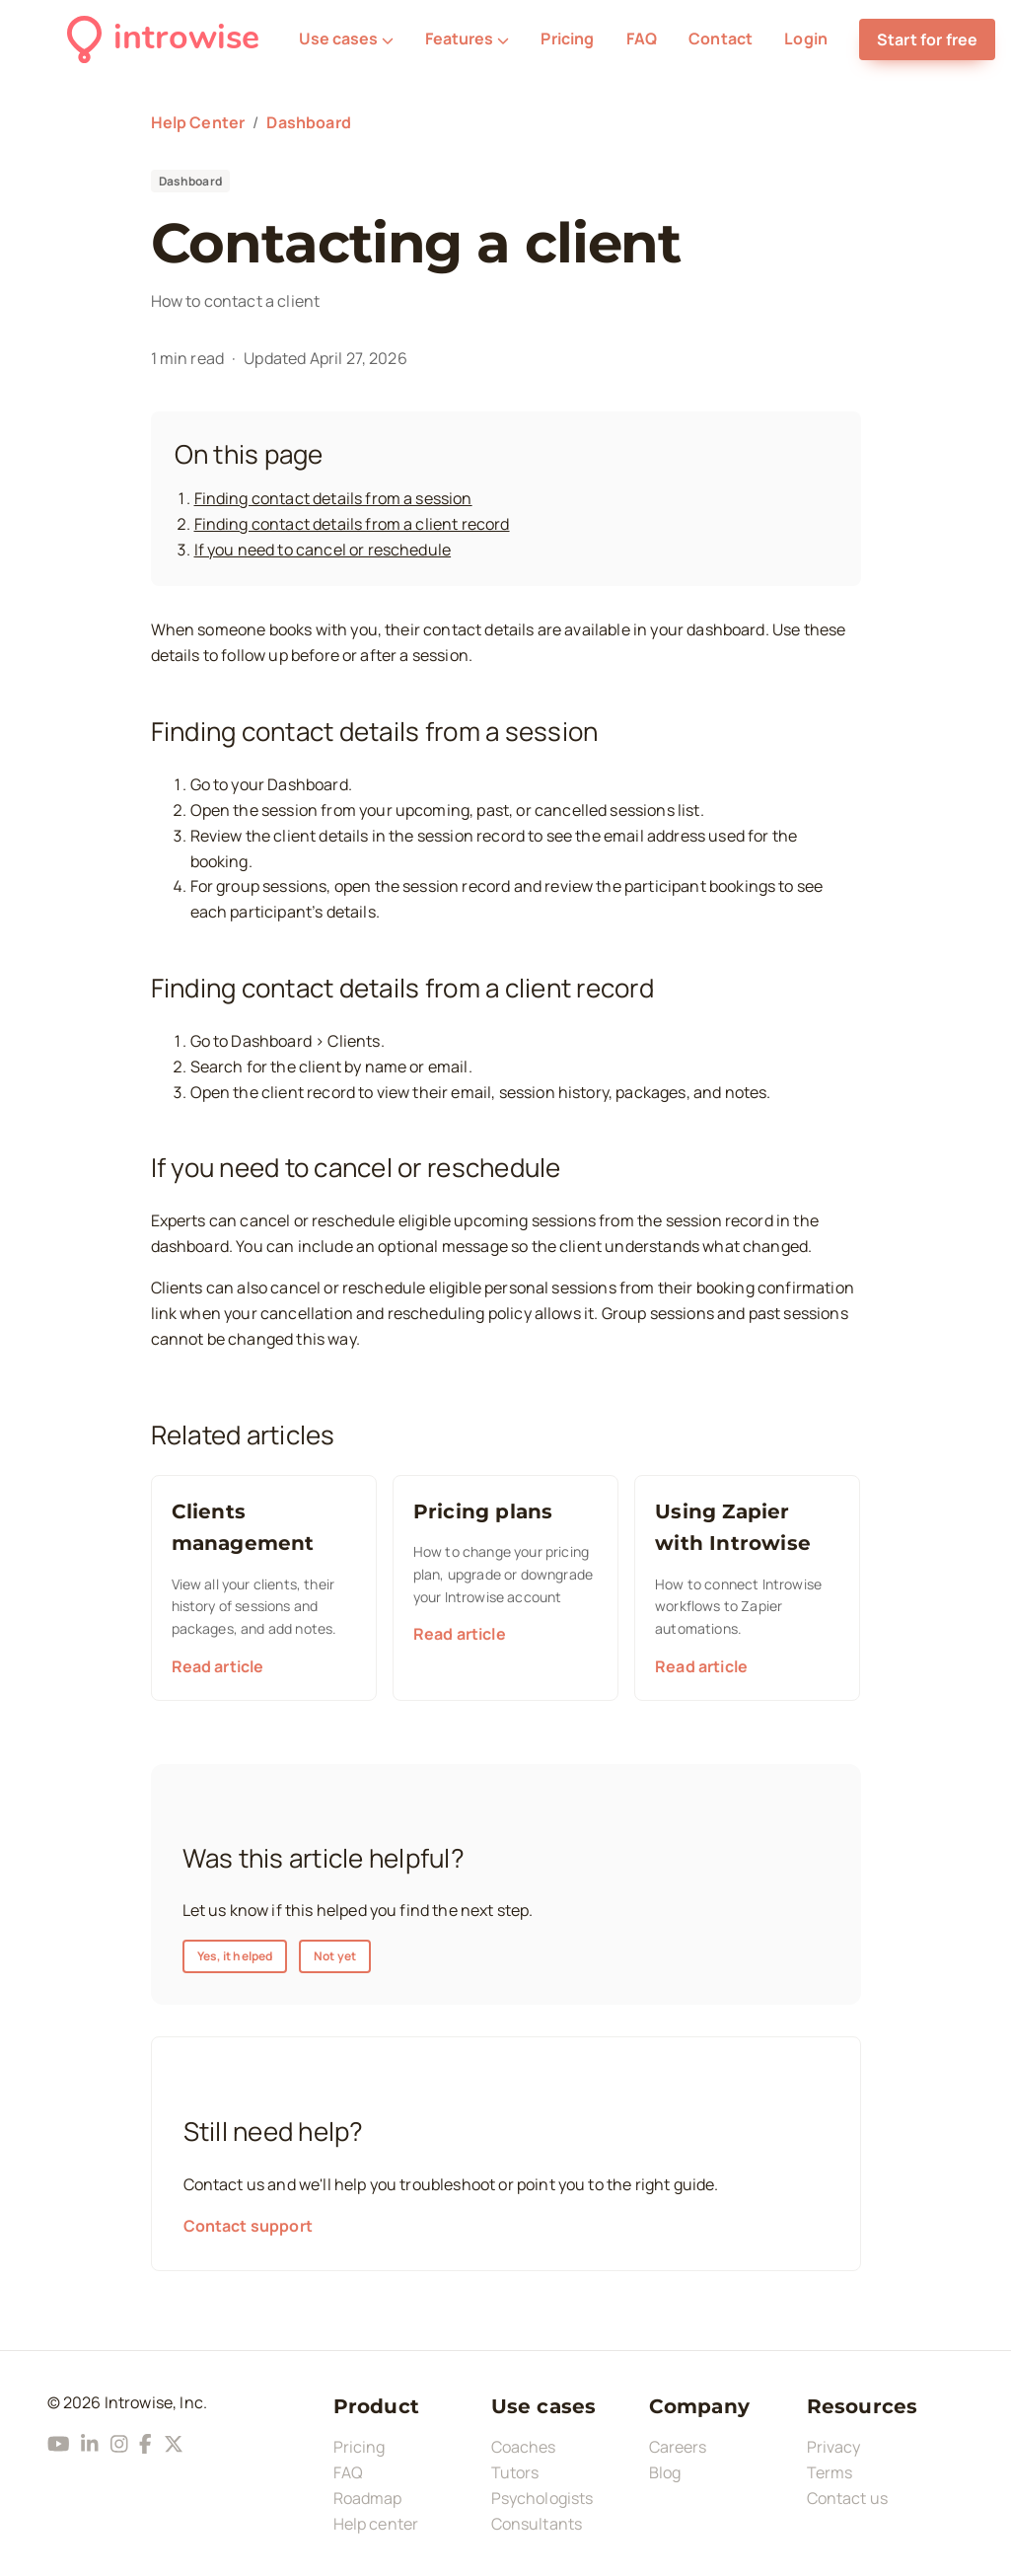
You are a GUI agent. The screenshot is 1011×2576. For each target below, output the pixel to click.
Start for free (927, 39)
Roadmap (367, 2498)
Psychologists (542, 2498)
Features (467, 38)
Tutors (515, 2472)
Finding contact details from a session (333, 498)
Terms (830, 2472)
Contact (720, 38)
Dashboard (308, 122)
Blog (665, 2472)
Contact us (848, 2498)
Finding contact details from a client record (352, 524)
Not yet (335, 1956)
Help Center (198, 122)
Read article (218, 1666)
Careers (678, 2447)
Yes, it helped (235, 1956)
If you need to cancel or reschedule (323, 549)
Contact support (248, 2226)
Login (806, 38)
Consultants (537, 2524)
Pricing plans (483, 1511)
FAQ (641, 38)
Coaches (523, 2447)
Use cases (346, 38)
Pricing (567, 38)
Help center (376, 2524)
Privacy (834, 2447)
